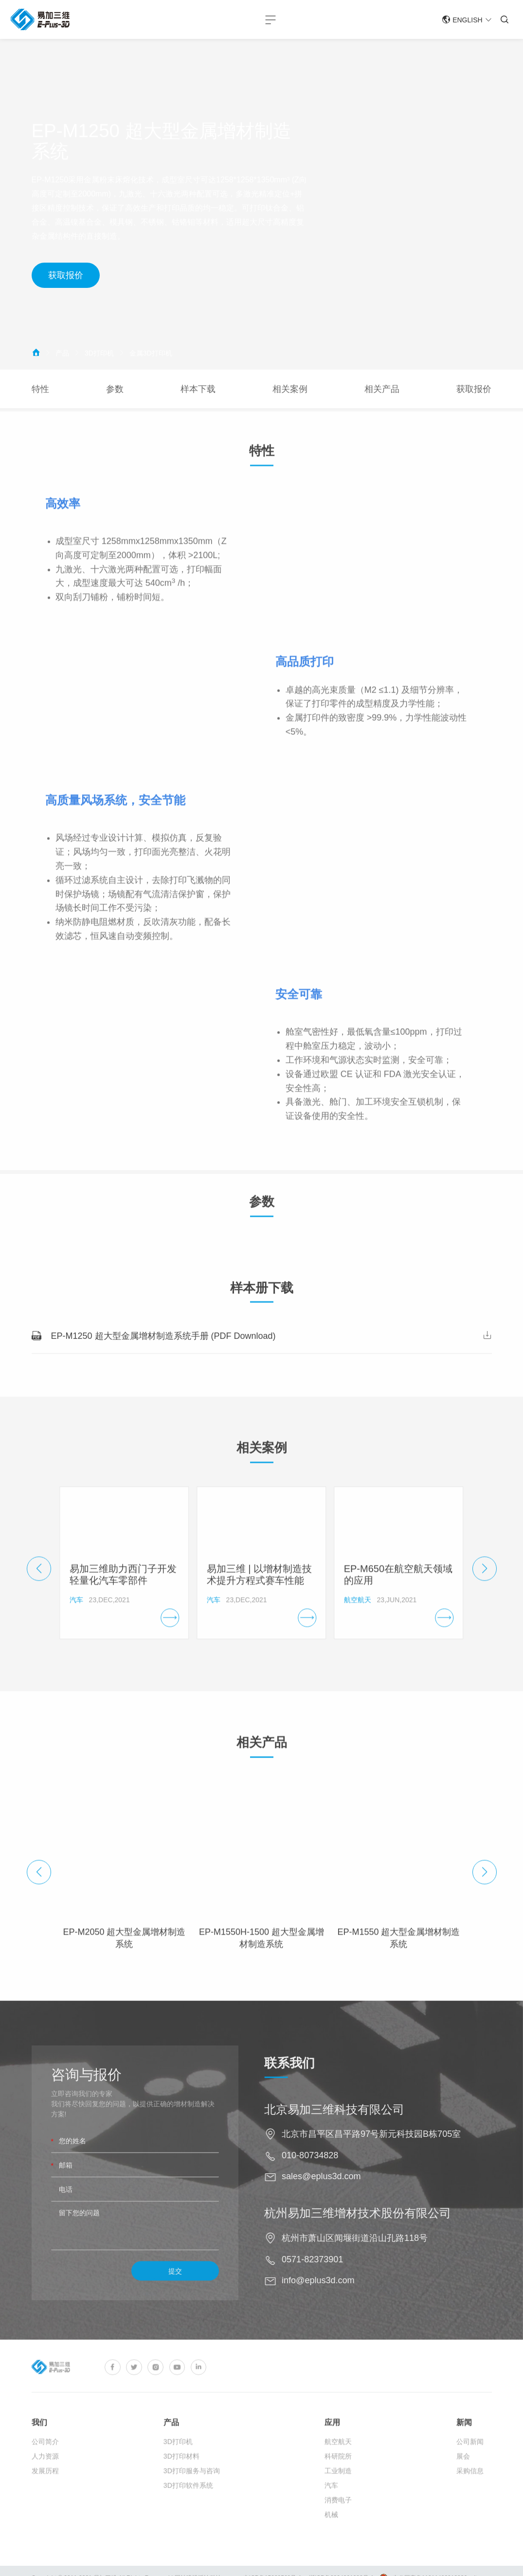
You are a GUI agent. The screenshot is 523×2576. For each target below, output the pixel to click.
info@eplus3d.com (338, 2281)
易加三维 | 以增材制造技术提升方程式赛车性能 (259, 1594)
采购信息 (470, 2495)
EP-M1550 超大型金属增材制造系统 (398, 1958)
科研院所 (338, 2481)
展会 (463, 2481)
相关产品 (381, 389)
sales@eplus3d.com (341, 2177)
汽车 (331, 2510)
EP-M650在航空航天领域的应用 (398, 1594)
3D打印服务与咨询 (191, 2495)
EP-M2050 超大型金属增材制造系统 (124, 1958)
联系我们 (309, 2064)
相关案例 (289, 389)
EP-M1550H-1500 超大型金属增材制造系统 (261, 1958)
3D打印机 (99, 353)
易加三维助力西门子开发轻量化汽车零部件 (123, 1594)
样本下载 (198, 389)
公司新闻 (470, 2466)
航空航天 (338, 2466)
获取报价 (72, 275)
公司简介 (45, 2466)
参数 (115, 389)
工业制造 (338, 2495)
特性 (40, 389)
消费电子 (338, 2524)
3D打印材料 (181, 2481)
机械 (331, 2539)
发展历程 (45, 2495)
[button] (39, 1589)
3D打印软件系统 (188, 2510)
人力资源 (45, 2481)
